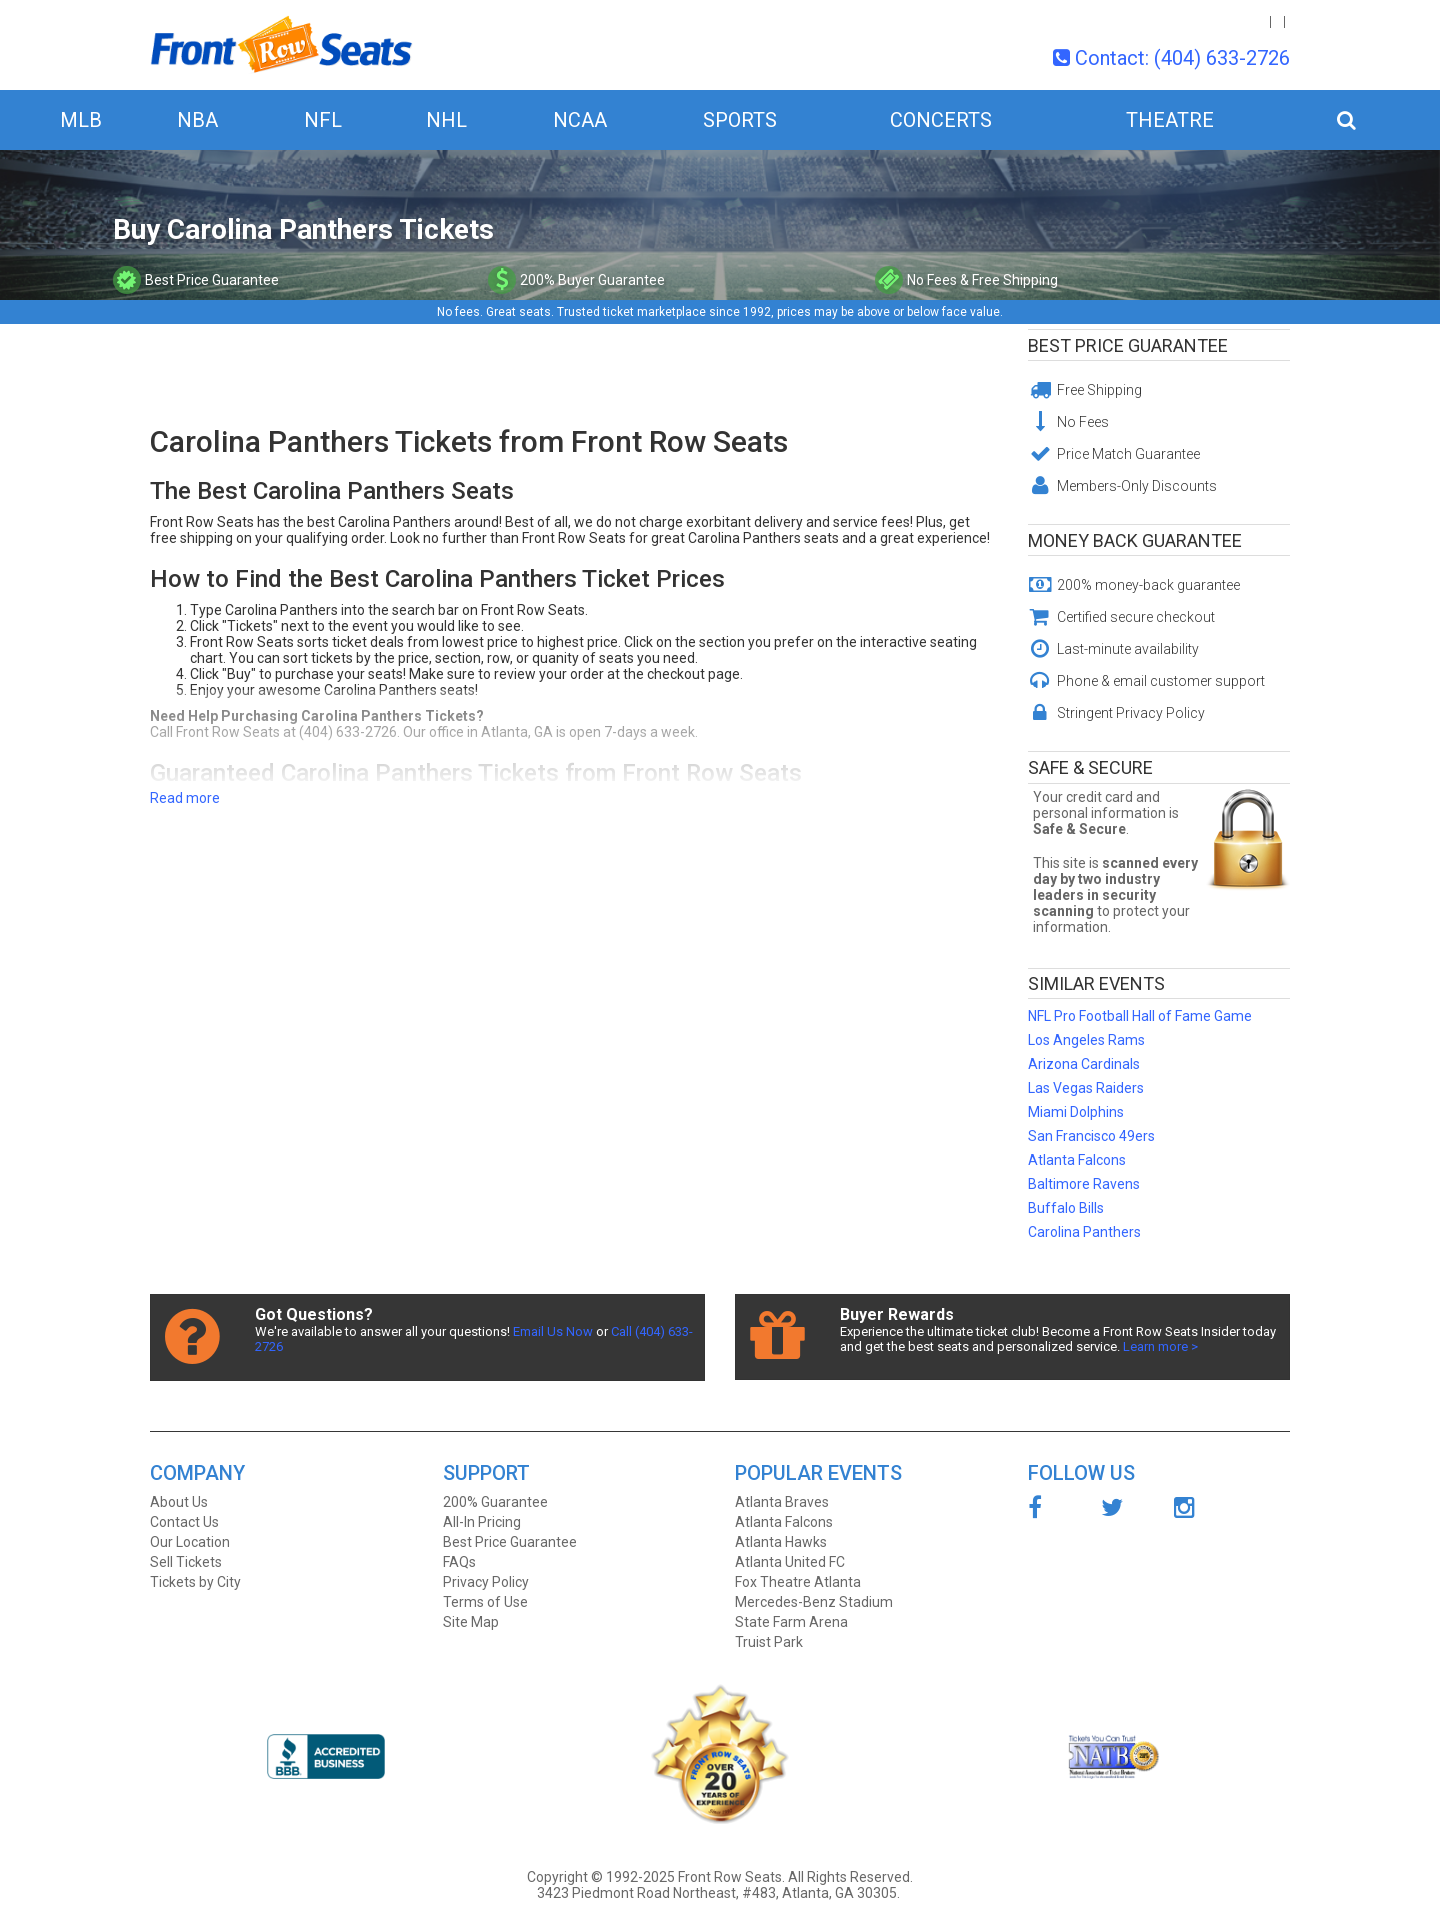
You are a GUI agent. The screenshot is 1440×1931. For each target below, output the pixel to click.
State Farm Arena (791, 1622)
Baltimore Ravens (1084, 1184)
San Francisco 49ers (1091, 1136)
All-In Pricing (482, 1522)
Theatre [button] (1170, 120)
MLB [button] (81, 120)
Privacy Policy (486, 1582)
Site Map (471, 1622)
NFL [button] (323, 120)
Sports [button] (740, 120)
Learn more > (1160, 1346)
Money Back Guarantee (1135, 540)
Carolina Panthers (1084, 1232)
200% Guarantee (495, 1502)
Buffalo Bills (1066, 1208)
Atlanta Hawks (781, 1542)
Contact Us (184, 1522)
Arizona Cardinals (1084, 1064)
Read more (185, 798)
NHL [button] (446, 120)
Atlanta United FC (790, 1562)
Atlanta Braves (782, 1502)
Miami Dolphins (1076, 1112)
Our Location (190, 1542)
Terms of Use (485, 1602)
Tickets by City (195, 1582)
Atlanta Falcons (1077, 1160)
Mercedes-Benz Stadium (814, 1602)
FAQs (459, 1562)
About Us (179, 1502)
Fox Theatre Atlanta (798, 1582)
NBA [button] (197, 120)
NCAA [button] (580, 120)
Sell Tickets (186, 1562)
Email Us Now (553, 1331)
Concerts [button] (941, 120)
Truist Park (769, 1642)
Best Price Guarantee (1128, 345)
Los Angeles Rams (1086, 1040)
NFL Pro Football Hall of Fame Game (1140, 1016)
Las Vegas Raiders (1086, 1088)
